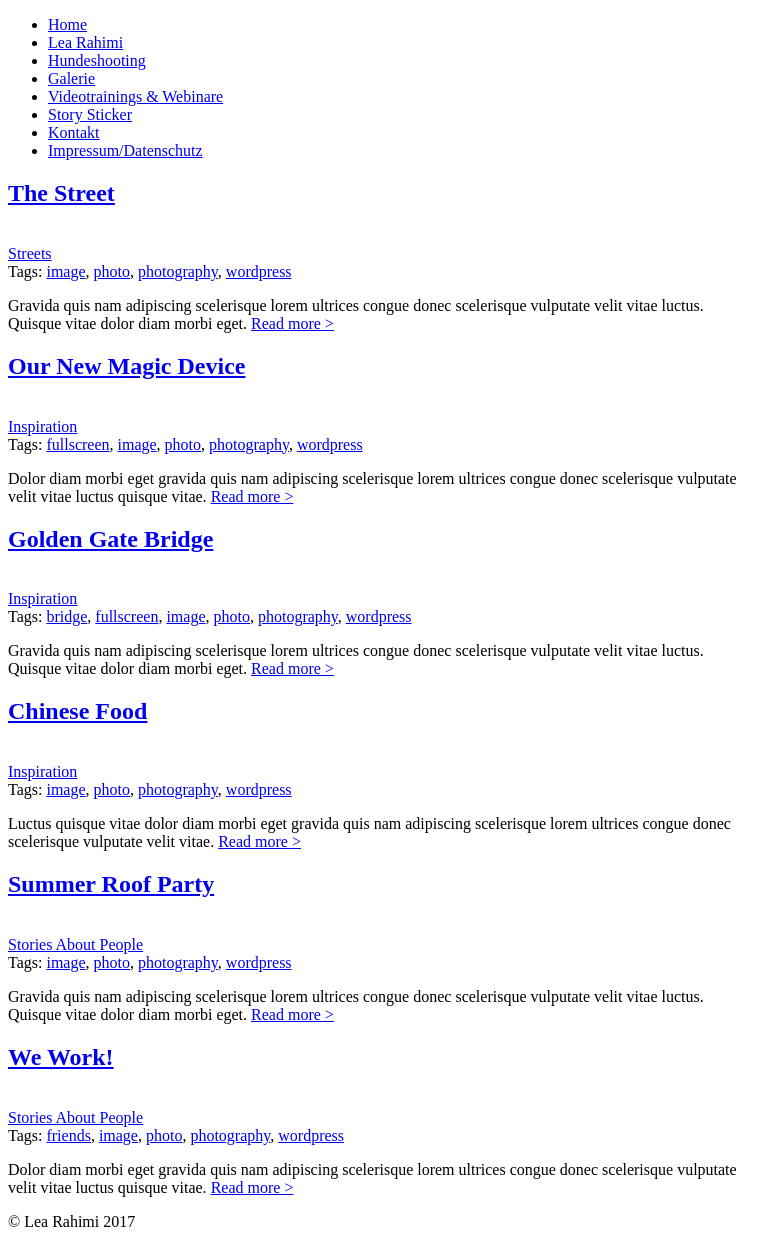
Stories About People (75, 944)
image (65, 271)
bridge (66, 616)
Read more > (292, 323)
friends (68, 1135)
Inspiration (42, 426)
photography (178, 271)
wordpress (259, 271)
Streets (30, 253)
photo (112, 271)
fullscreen (77, 444)
